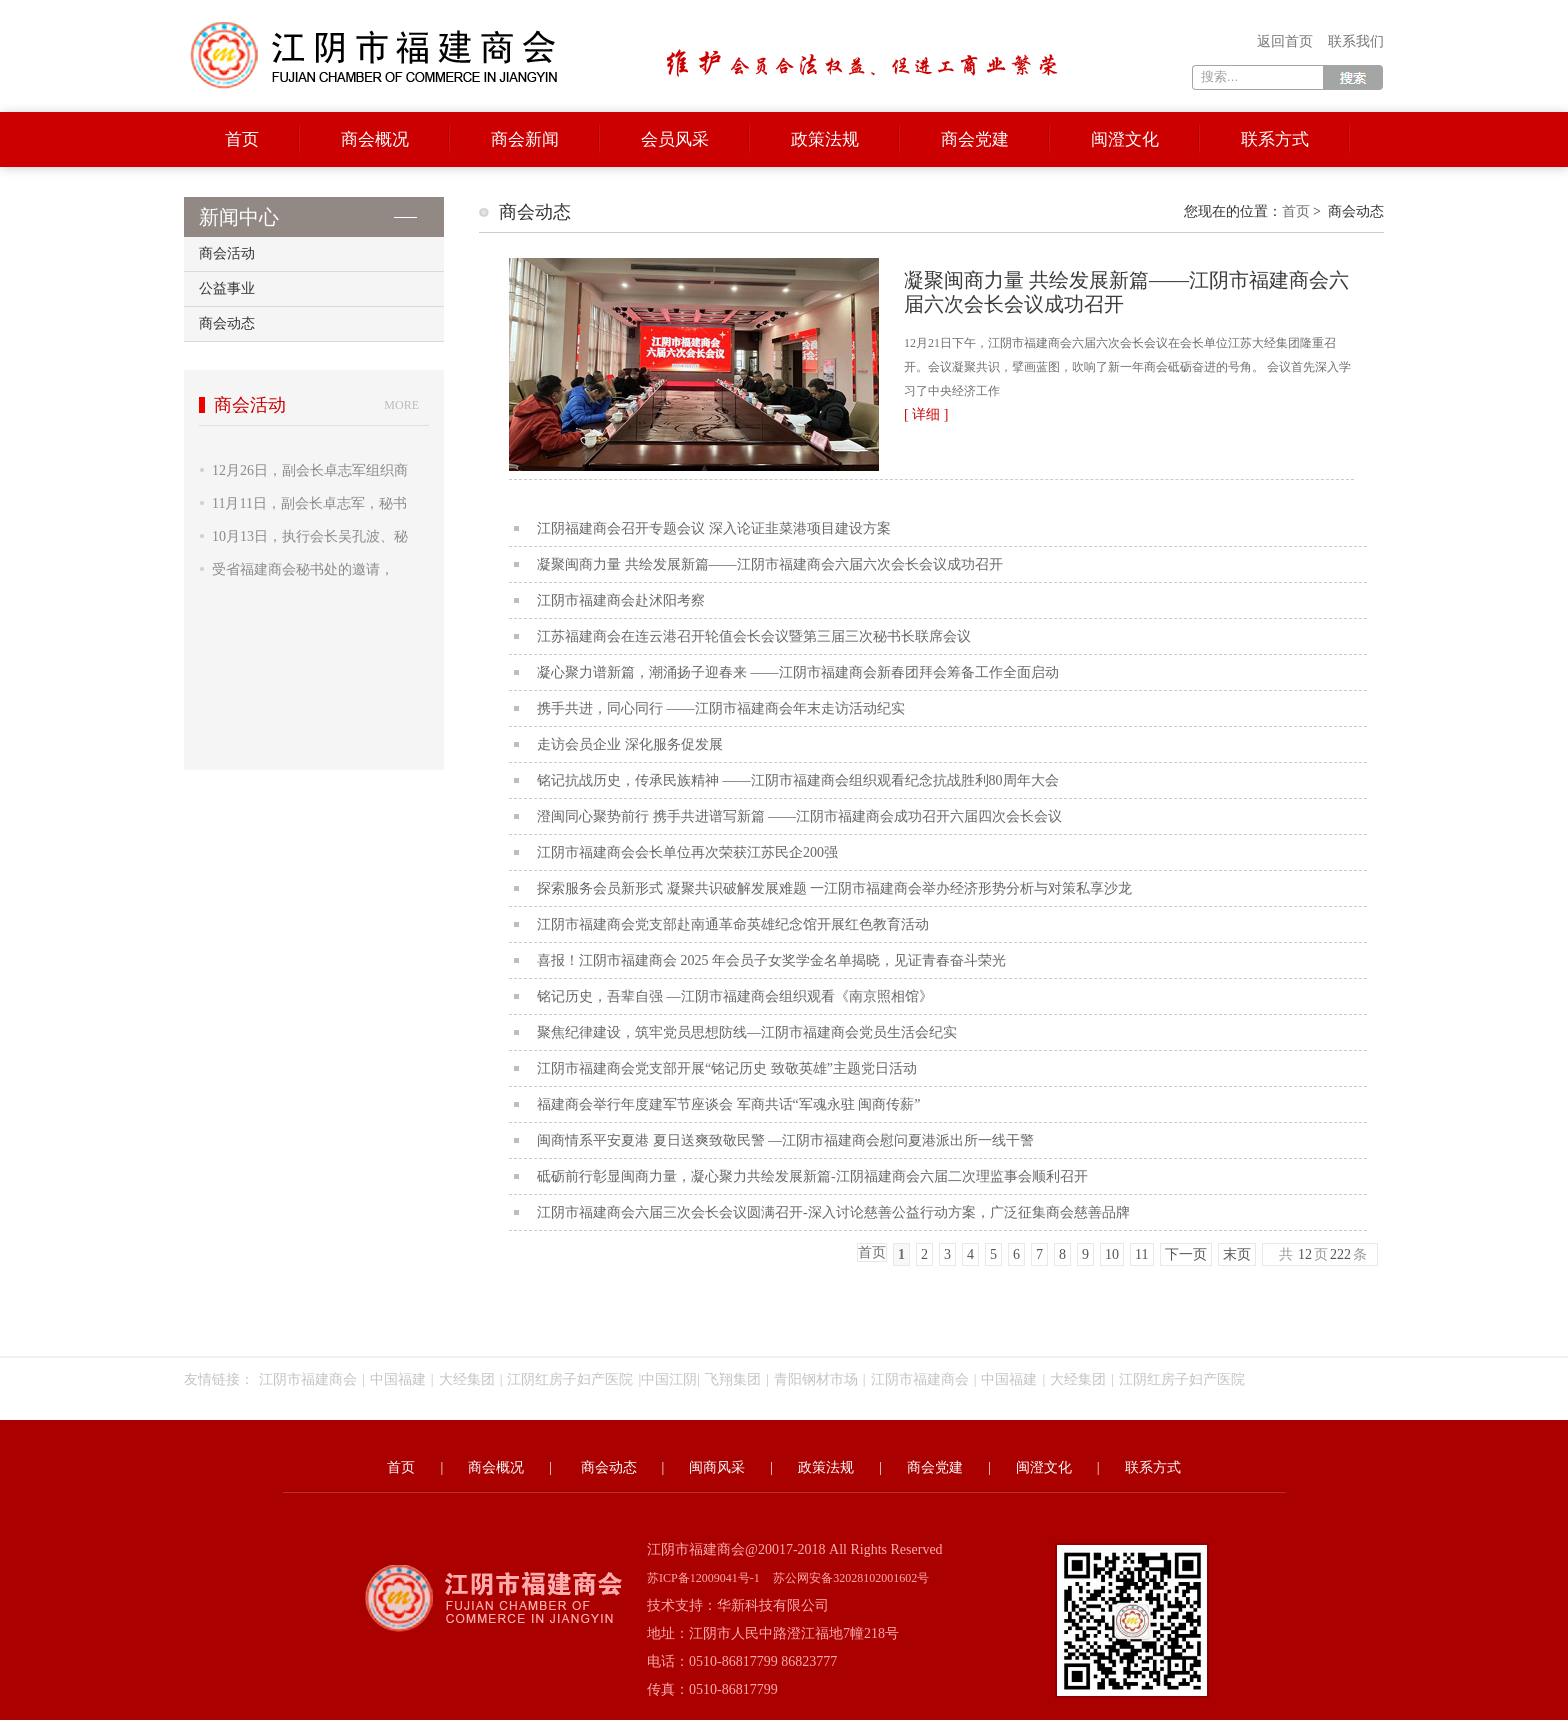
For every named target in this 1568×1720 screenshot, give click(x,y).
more (401, 405)
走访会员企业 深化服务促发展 (630, 744)
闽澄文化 (1125, 139)
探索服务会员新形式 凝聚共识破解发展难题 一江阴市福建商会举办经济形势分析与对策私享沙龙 (834, 888)
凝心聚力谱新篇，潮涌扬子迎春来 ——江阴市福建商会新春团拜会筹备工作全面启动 (798, 672)
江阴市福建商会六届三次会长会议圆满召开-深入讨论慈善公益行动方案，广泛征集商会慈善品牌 (833, 1212)
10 (1112, 1254)
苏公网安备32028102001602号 (851, 1578)
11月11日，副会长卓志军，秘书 (309, 503)
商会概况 (375, 139)
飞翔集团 (733, 1379)
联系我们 (1356, 41)
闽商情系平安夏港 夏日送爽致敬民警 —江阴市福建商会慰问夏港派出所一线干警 (785, 1140)
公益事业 (227, 288)
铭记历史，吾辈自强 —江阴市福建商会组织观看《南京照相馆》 (735, 996)
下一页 (1186, 1254)
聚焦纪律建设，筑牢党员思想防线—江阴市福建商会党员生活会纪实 (747, 1032)
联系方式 (1275, 139)
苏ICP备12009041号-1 (703, 1578)
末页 (1237, 1254)
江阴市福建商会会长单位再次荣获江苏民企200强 (687, 852)
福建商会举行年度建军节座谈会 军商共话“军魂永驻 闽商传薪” (728, 1104)
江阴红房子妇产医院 (570, 1379)
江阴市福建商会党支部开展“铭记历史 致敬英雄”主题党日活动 (727, 1068)
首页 (242, 139)
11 (1141, 1254)
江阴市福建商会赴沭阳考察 (621, 600)
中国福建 (398, 1379)
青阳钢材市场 (816, 1379)
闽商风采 (717, 1467)
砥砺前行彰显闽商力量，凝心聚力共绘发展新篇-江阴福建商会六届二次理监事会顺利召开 (812, 1176)
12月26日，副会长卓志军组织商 (310, 470)
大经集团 (467, 1379)
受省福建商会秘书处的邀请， (303, 569)
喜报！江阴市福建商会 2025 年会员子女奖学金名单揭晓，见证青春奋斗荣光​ (771, 960)
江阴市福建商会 (308, 1379)
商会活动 (227, 253)
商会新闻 (525, 139)
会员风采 (675, 139)
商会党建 (975, 139)
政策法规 (825, 139)
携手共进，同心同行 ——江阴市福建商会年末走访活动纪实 (721, 708)
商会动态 (227, 323)
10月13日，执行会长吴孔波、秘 (310, 536)
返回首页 (1285, 41)
